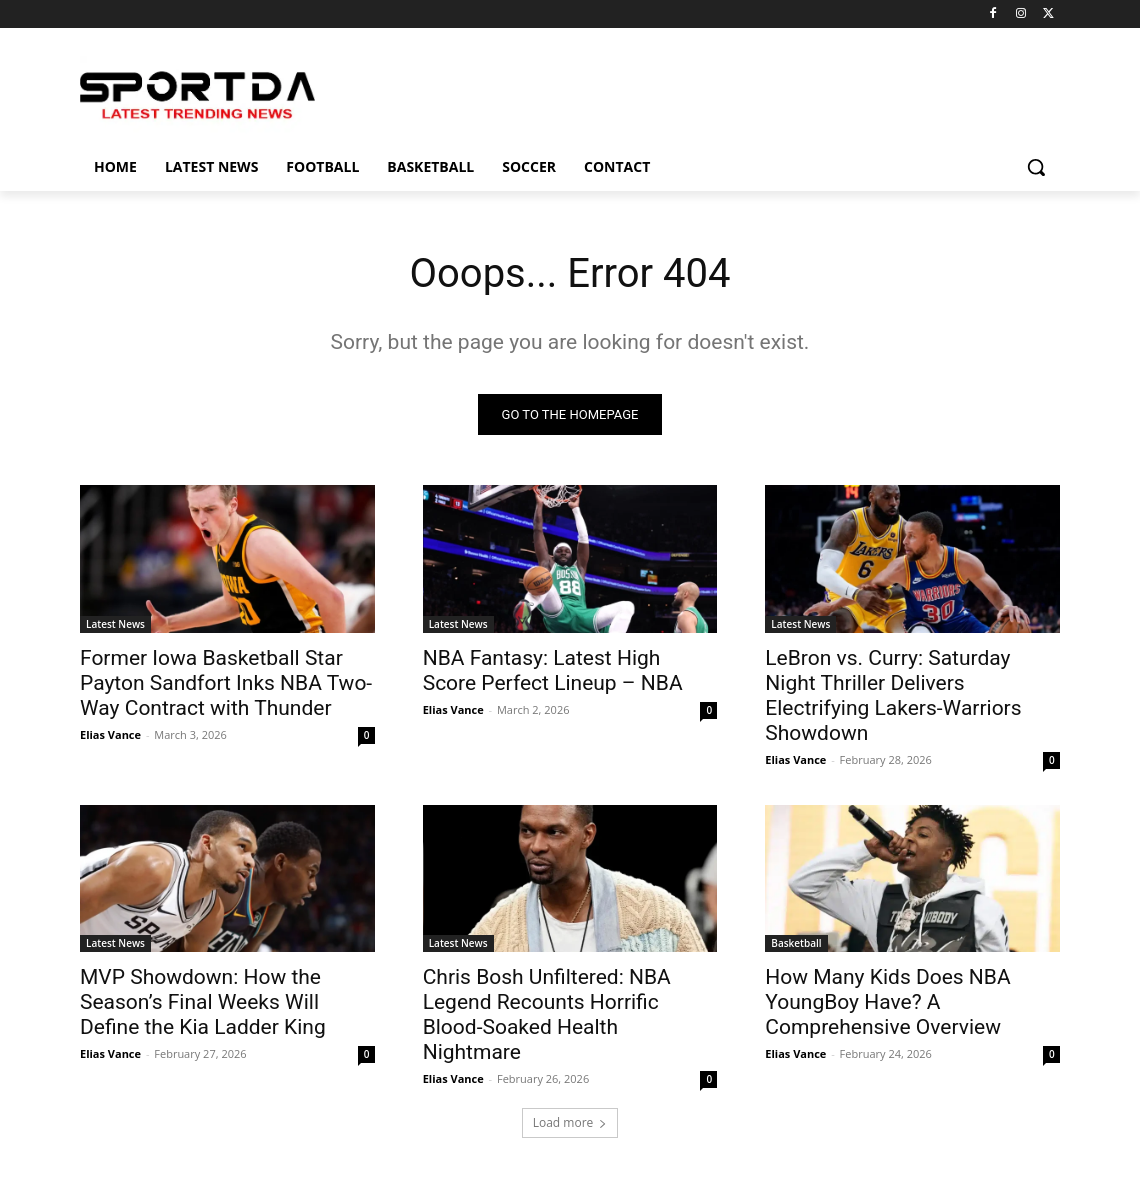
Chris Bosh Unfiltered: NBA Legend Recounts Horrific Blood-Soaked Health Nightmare (547, 1014)
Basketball (796, 943)
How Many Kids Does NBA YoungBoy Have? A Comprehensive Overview (887, 1002)
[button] (1036, 167)
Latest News (115, 623)
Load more (570, 1122)
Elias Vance (110, 733)
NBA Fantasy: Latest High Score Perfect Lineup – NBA (553, 669)
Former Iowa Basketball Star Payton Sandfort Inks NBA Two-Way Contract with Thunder (226, 682)
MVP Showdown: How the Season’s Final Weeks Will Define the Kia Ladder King (203, 1002)
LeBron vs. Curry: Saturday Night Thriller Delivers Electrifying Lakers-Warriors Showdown (893, 694)
